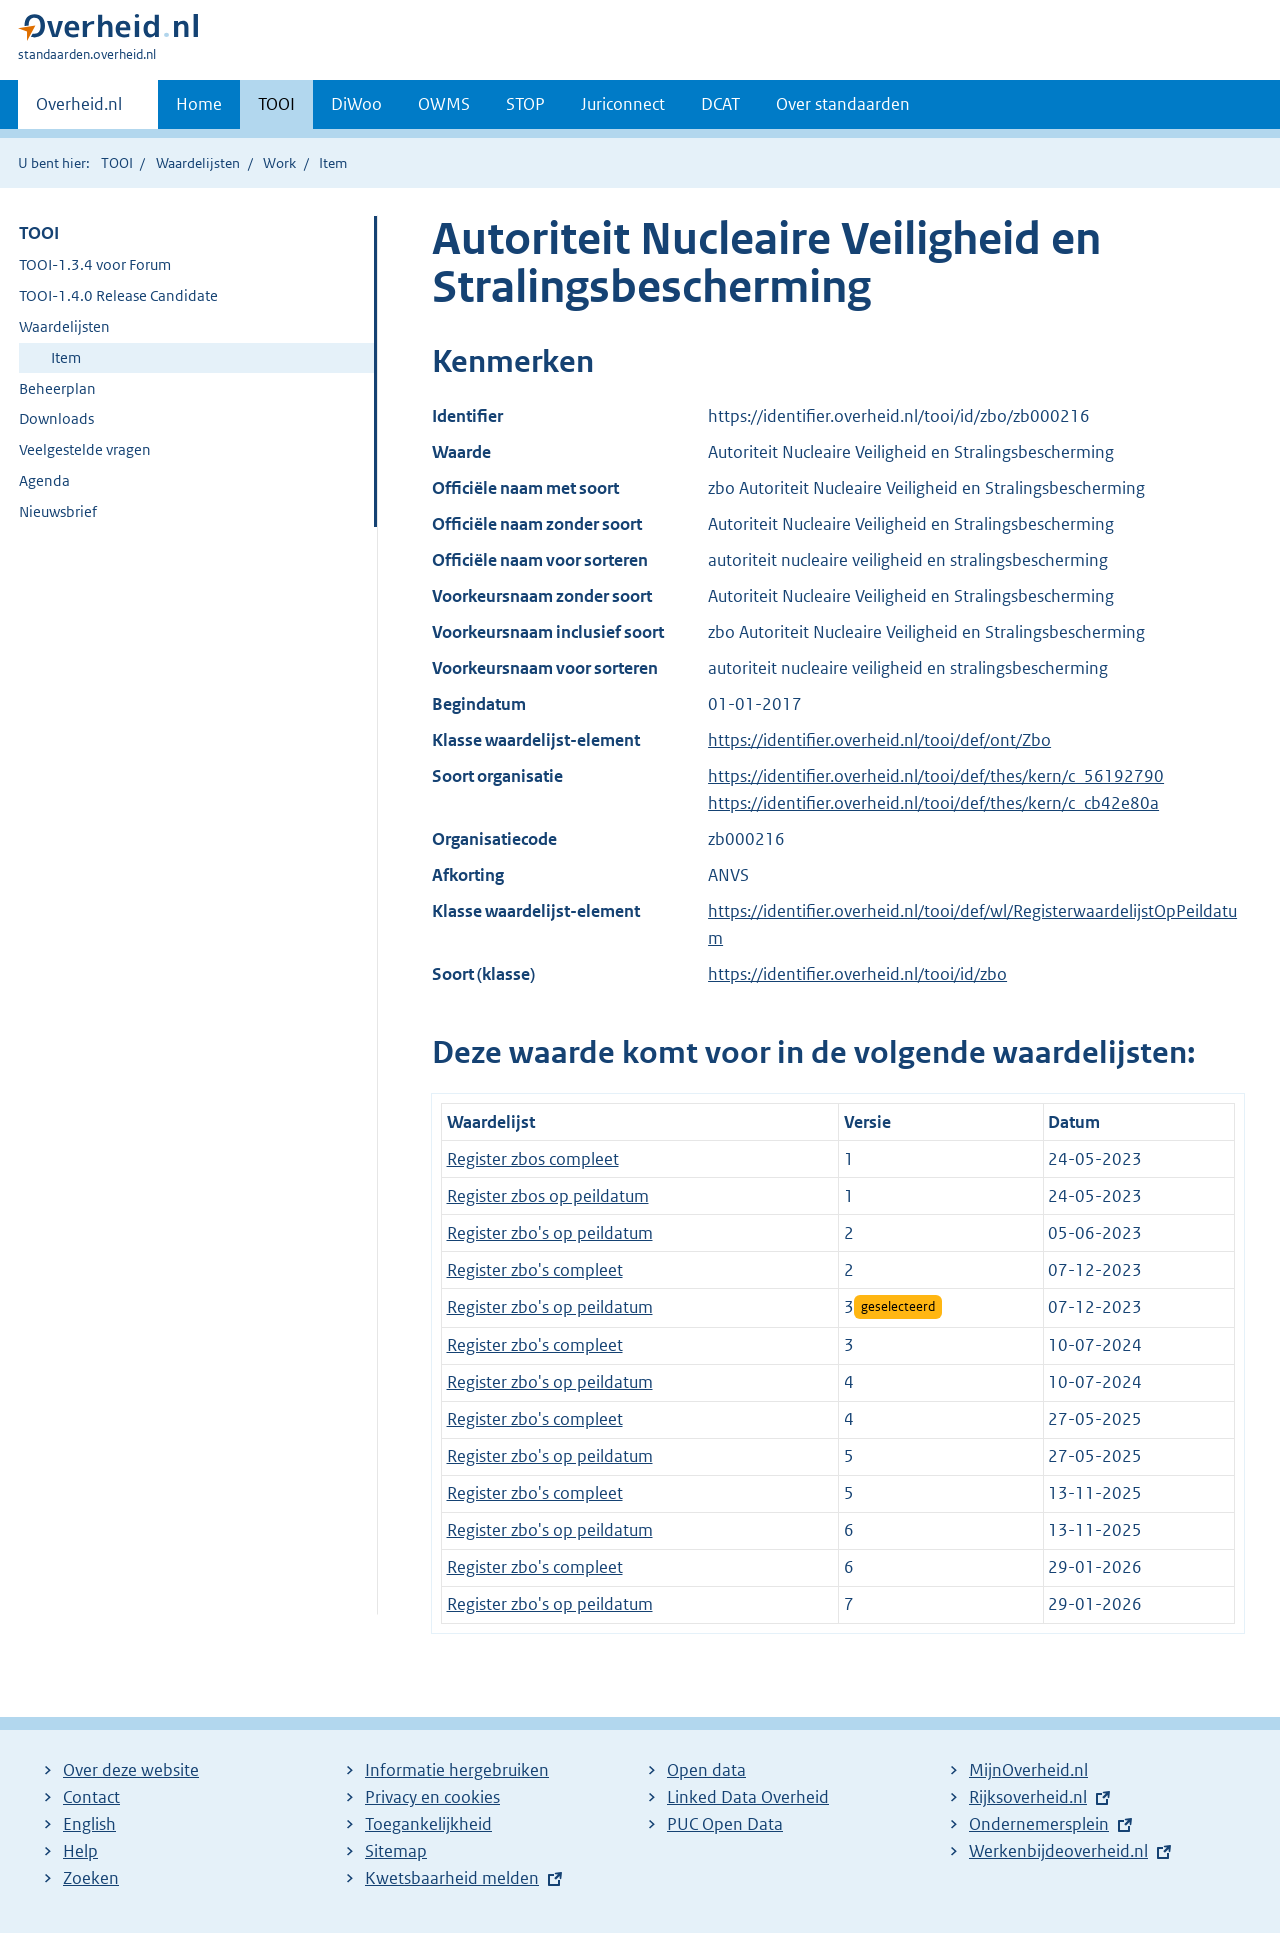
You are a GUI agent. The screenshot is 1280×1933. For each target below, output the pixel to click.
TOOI (276, 104)
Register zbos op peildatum (548, 1196)
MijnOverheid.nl (1028, 1770)
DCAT (720, 104)
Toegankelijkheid (428, 1824)
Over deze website (131, 1770)
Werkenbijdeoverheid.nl (1058, 1851)
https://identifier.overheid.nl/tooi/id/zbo (857, 974)
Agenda (44, 480)
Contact (91, 1797)
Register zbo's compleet (535, 1270)
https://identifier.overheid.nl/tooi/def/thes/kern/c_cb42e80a (933, 803)
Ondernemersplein (1039, 1824)
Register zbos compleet (533, 1159)
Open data (706, 1770)
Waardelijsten (198, 163)
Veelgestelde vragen (85, 449)
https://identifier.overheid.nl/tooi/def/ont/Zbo (879, 740)
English (89, 1824)
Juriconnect (623, 104)
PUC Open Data (725, 1824)
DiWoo (356, 104)
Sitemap (396, 1851)
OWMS (444, 104)
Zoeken (91, 1878)
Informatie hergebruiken (457, 1770)
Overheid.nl (79, 110)
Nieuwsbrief (58, 511)
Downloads (56, 418)
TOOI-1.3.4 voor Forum (95, 264)
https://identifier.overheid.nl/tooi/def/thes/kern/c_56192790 (936, 776)
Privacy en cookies (432, 1797)
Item (66, 357)
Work (279, 163)
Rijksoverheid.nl (1028, 1797)
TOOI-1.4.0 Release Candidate (118, 295)
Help (80, 1851)
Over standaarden (843, 104)
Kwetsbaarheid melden (452, 1878)
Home (199, 104)
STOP (525, 104)
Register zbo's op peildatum (550, 1233)
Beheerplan (57, 388)
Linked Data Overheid (748, 1797)
